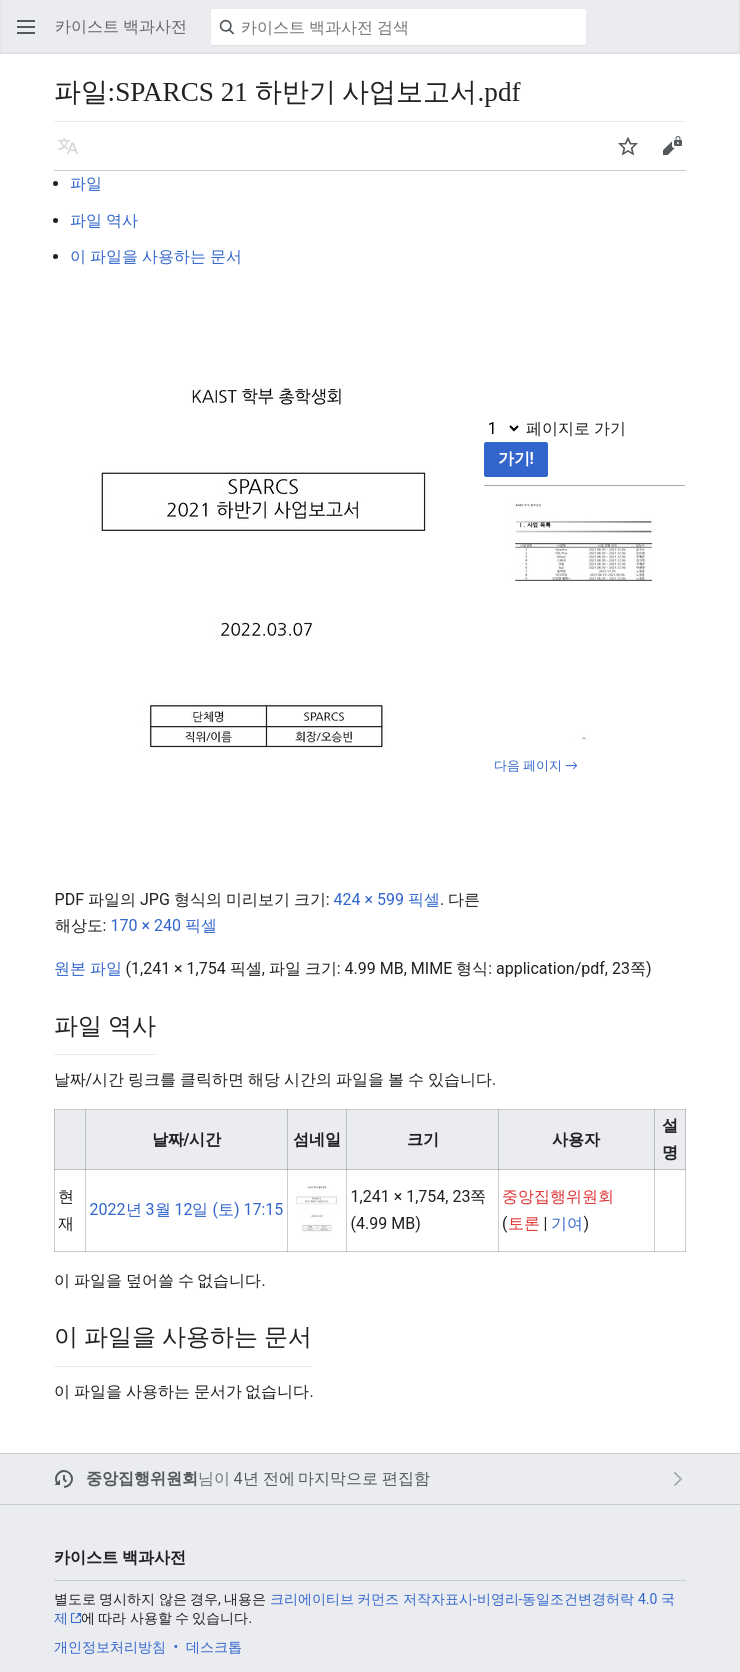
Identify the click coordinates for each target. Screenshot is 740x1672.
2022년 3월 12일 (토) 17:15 (187, 1209)
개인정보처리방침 (110, 1647)
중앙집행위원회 (142, 1478)
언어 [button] (74, 155)
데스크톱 (214, 1647)
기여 (567, 1223)
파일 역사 (104, 220)
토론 (524, 1223)
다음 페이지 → (536, 765)
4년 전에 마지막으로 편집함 (332, 1478)
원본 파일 (88, 968)
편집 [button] (678, 155)
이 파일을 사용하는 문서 (156, 256)
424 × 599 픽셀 (387, 899)
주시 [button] (634, 155)
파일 (86, 183)
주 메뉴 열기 (32, 36)
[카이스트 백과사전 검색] (398, 27)
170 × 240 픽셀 (163, 925)
